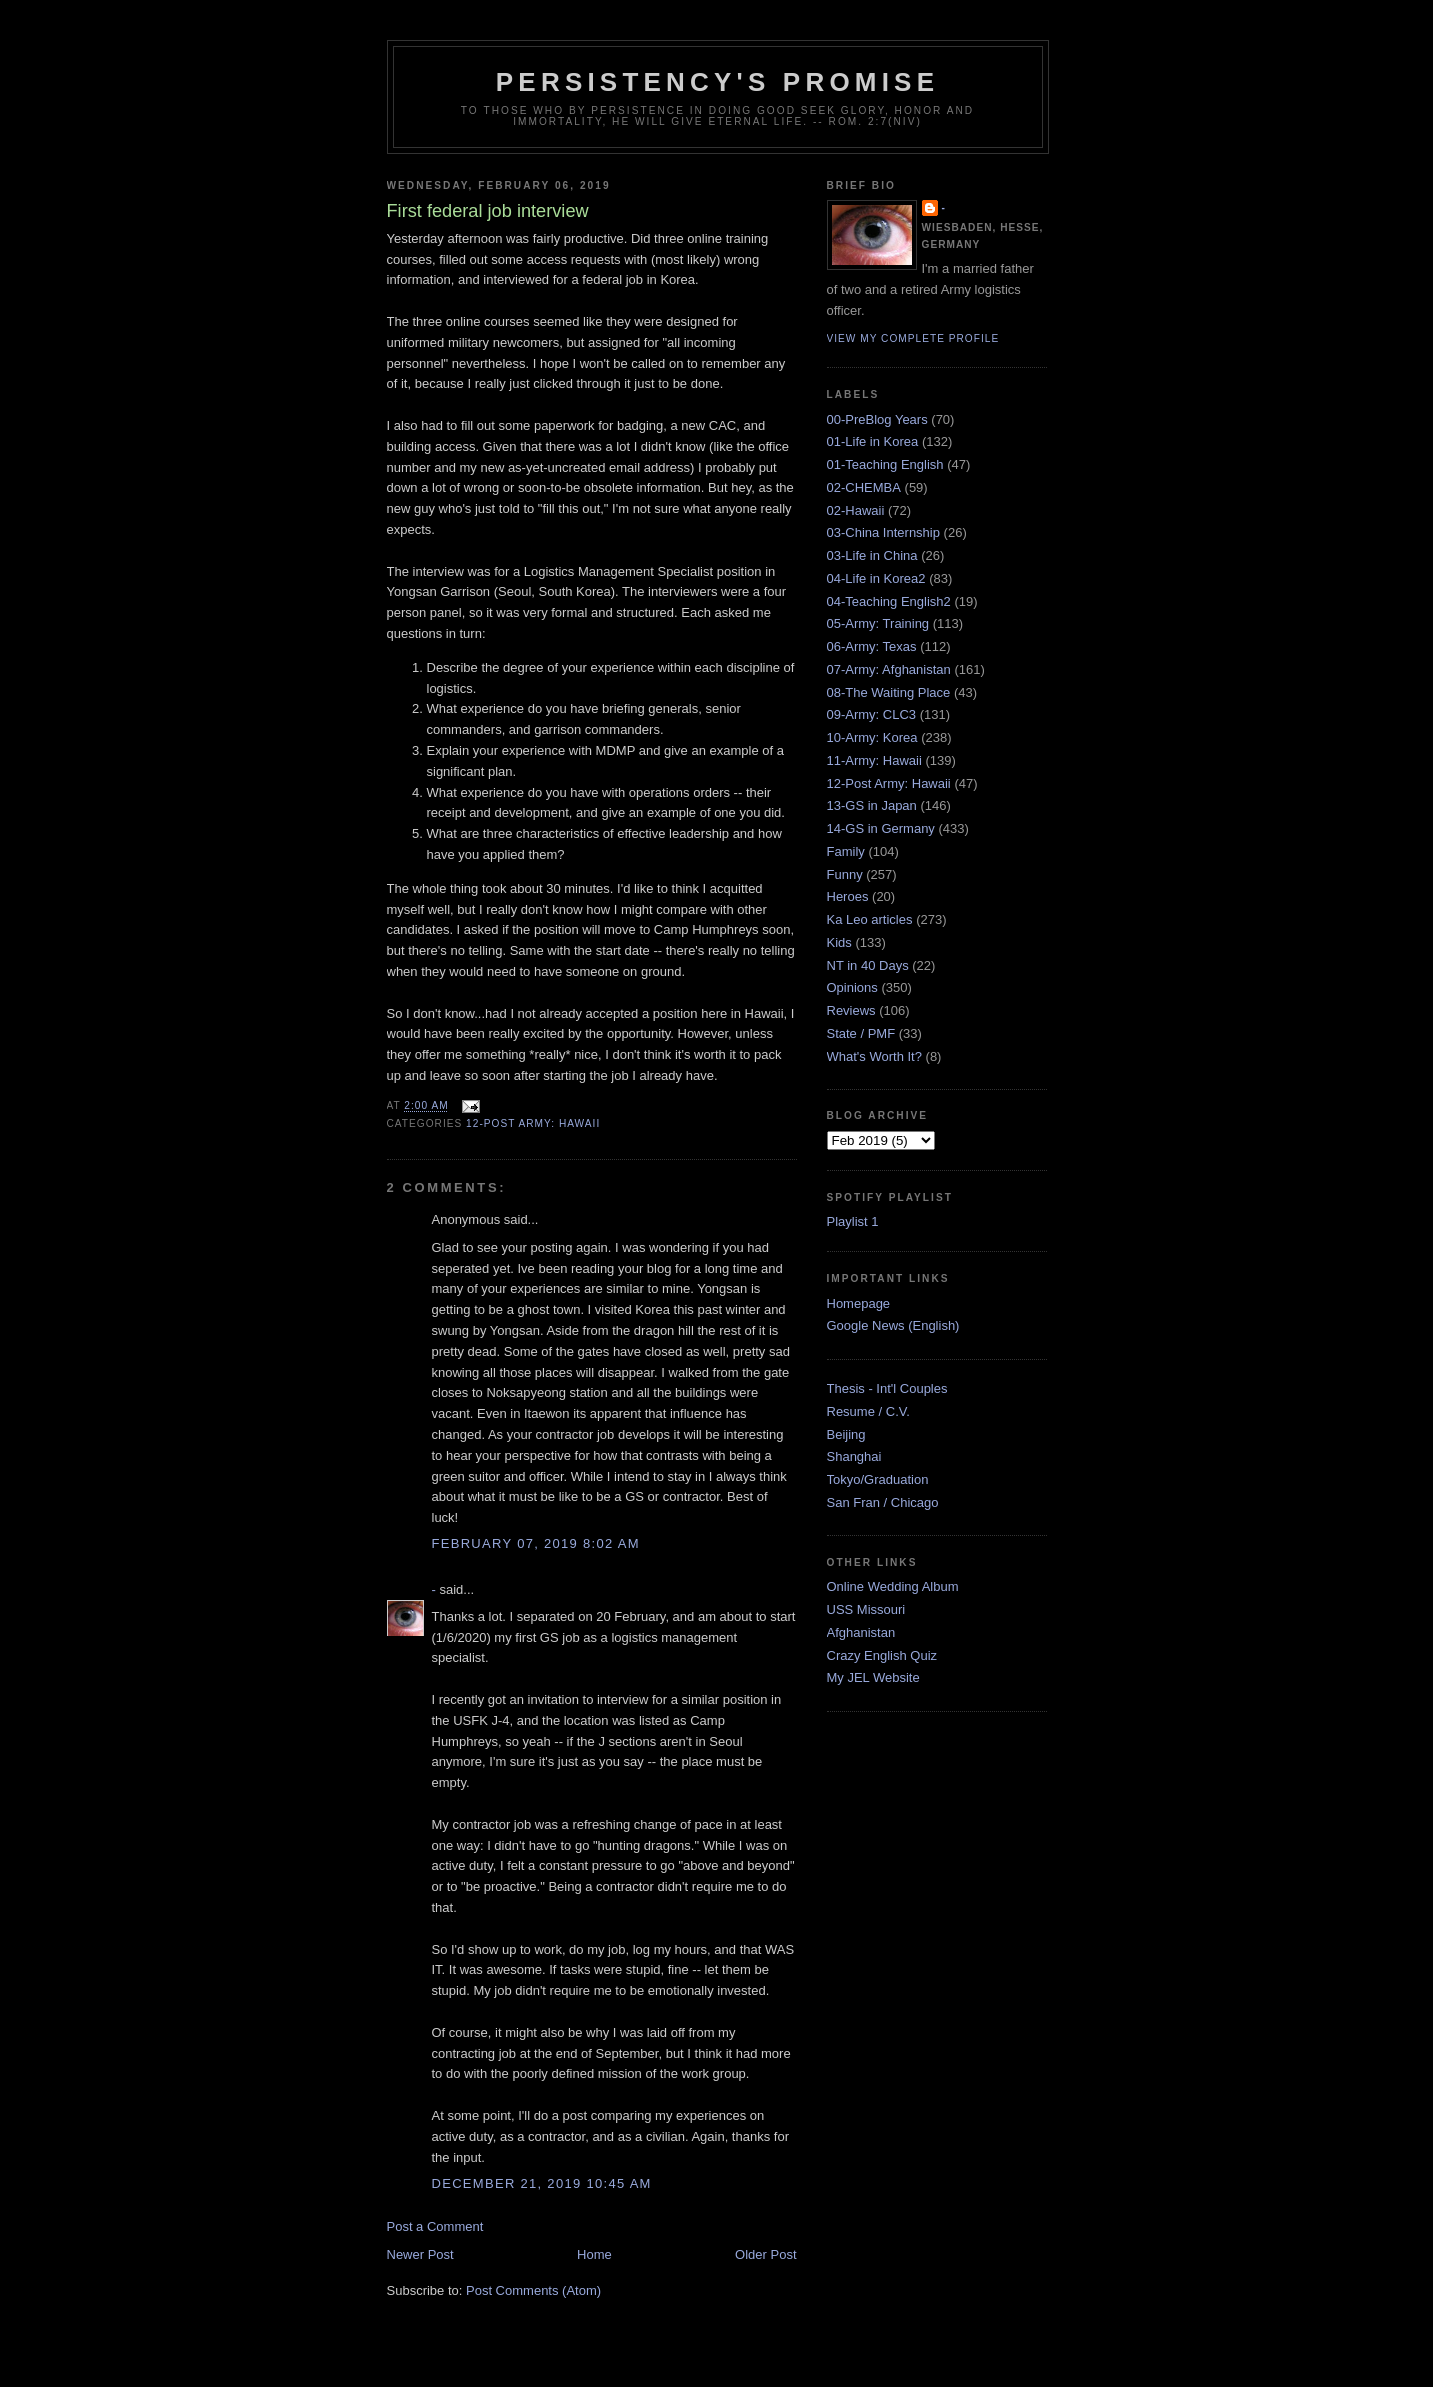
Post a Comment (435, 2226)
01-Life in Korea (873, 441)
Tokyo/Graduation (878, 1479)
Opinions (852, 987)
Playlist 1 (853, 1221)
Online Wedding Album (893, 1586)
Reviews (851, 1010)
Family (846, 851)
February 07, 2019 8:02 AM (536, 1543)
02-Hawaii (856, 510)
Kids (839, 942)
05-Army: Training (878, 623)
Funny (845, 874)
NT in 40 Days (868, 965)
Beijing (846, 1434)
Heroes (848, 896)
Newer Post (420, 2254)
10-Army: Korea (872, 737)
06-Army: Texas (872, 646)
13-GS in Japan (872, 805)
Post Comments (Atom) (533, 2290)
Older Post (765, 2254)
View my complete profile (913, 338)
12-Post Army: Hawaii (533, 1123)
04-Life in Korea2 (876, 578)
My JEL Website (873, 1677)
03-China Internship (883, 532)
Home (594, 2254)
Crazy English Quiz (882, 1655)
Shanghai (854, 1456)
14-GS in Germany (881, 828)
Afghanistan (861, 1632)
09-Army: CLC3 (872, 714)
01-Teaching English (885, 464)
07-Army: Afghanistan (889, 669)
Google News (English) (893, 1325)
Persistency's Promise (717, 82)
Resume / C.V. (868, 1411)
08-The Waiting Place (889, 692)
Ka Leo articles (870, 919)
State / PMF (861, 1033)
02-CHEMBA (864, 487)
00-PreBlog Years (877, 419)
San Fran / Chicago (883, 1502)
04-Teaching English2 (889, 601)
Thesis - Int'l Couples (887, 1388)
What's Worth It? (874, 1056)
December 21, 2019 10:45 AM (542, 2183)
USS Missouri (866, 1609)
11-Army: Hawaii (874, 760)
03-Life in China (872, 555)
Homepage (859, 1303)
